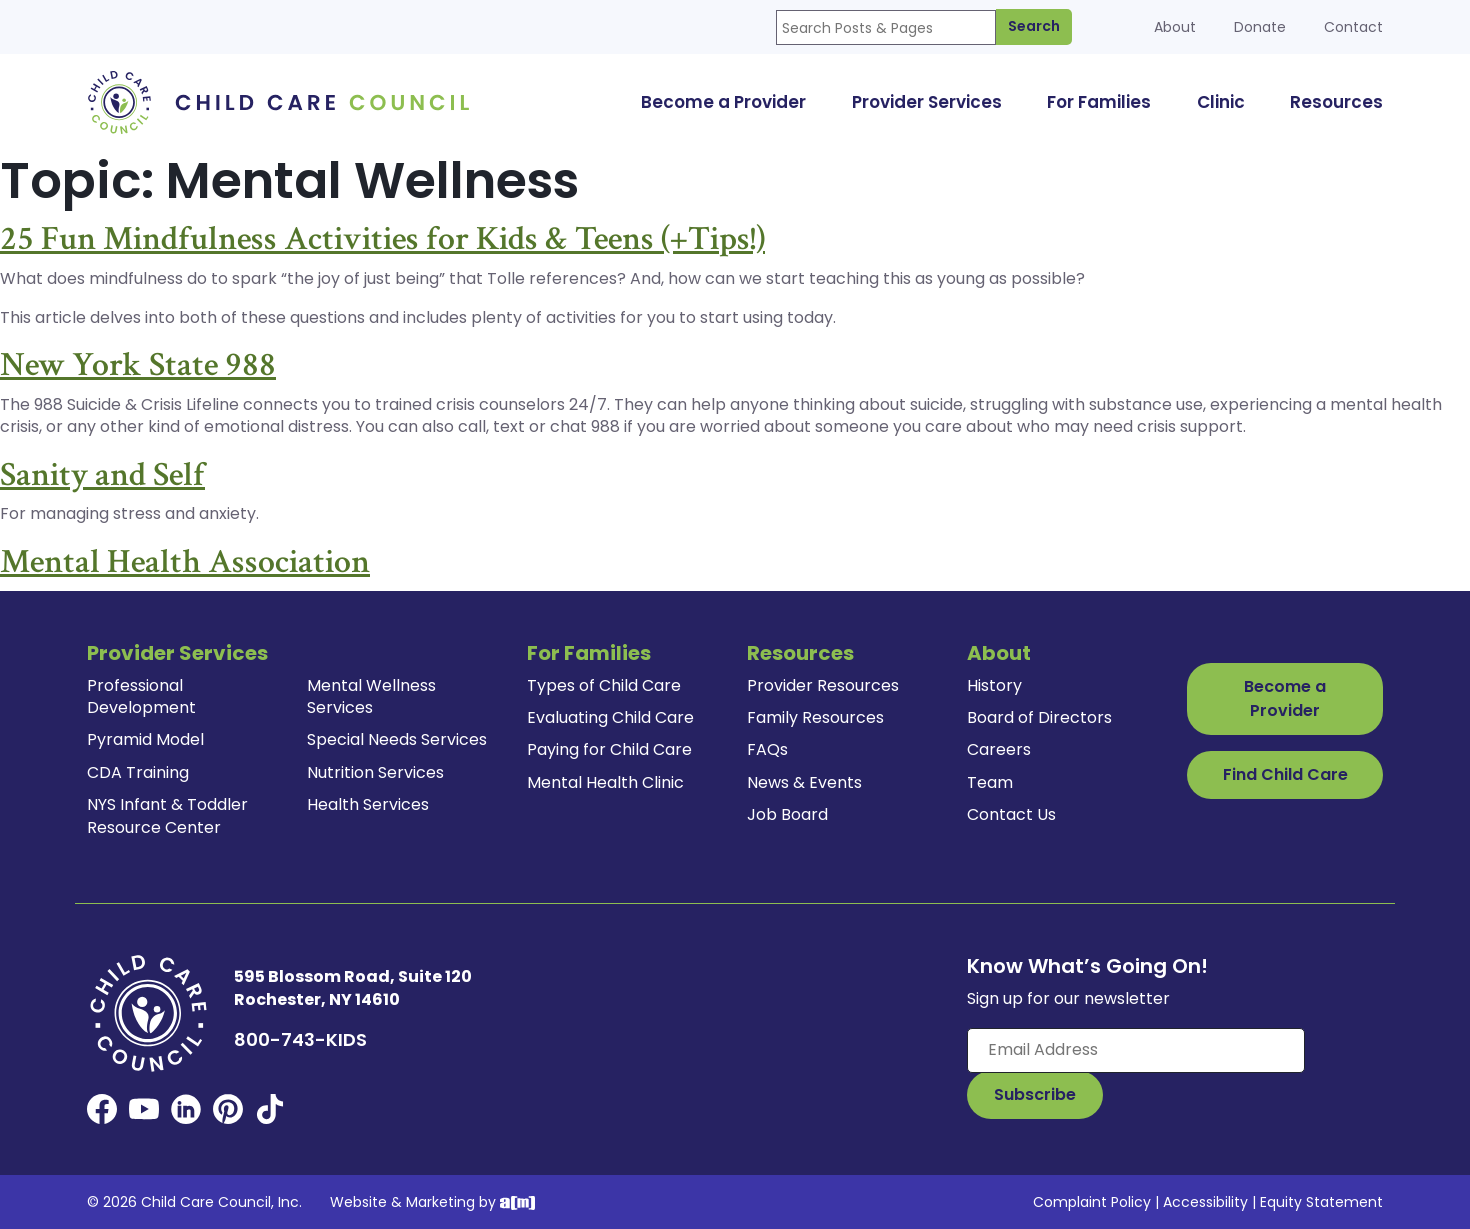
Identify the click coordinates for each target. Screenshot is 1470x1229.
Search (1034, 26)
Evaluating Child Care (610, 717)
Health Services (368, 804)
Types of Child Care (604, 685)
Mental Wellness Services (371, 696)
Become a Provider (1285, 698)
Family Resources (815, 717)
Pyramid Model (145, 739)
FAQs (767, 749)
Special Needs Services (397, 739)
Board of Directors (1039, 717)
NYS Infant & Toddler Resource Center (167, 815)
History (994, 685)
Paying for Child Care (609, 749)
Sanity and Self (102, 475)
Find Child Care (1285, 774)
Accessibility (1205, 1202)
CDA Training (138, 772)
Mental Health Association (185, 562)
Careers (999, 749)
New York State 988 (138, 365)
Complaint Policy (1092, 1202)
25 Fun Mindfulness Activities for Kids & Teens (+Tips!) (382, 239)
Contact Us (1011, 814)
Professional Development (141, 696)
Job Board (787, 814)
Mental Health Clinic (605, 782)
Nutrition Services (375, 772)
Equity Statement (1321, 1202)
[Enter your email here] (1136, 1050)
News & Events (804, 782)
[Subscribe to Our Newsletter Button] (1035, 1095)
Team (990, 782)
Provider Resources (823, 685)
